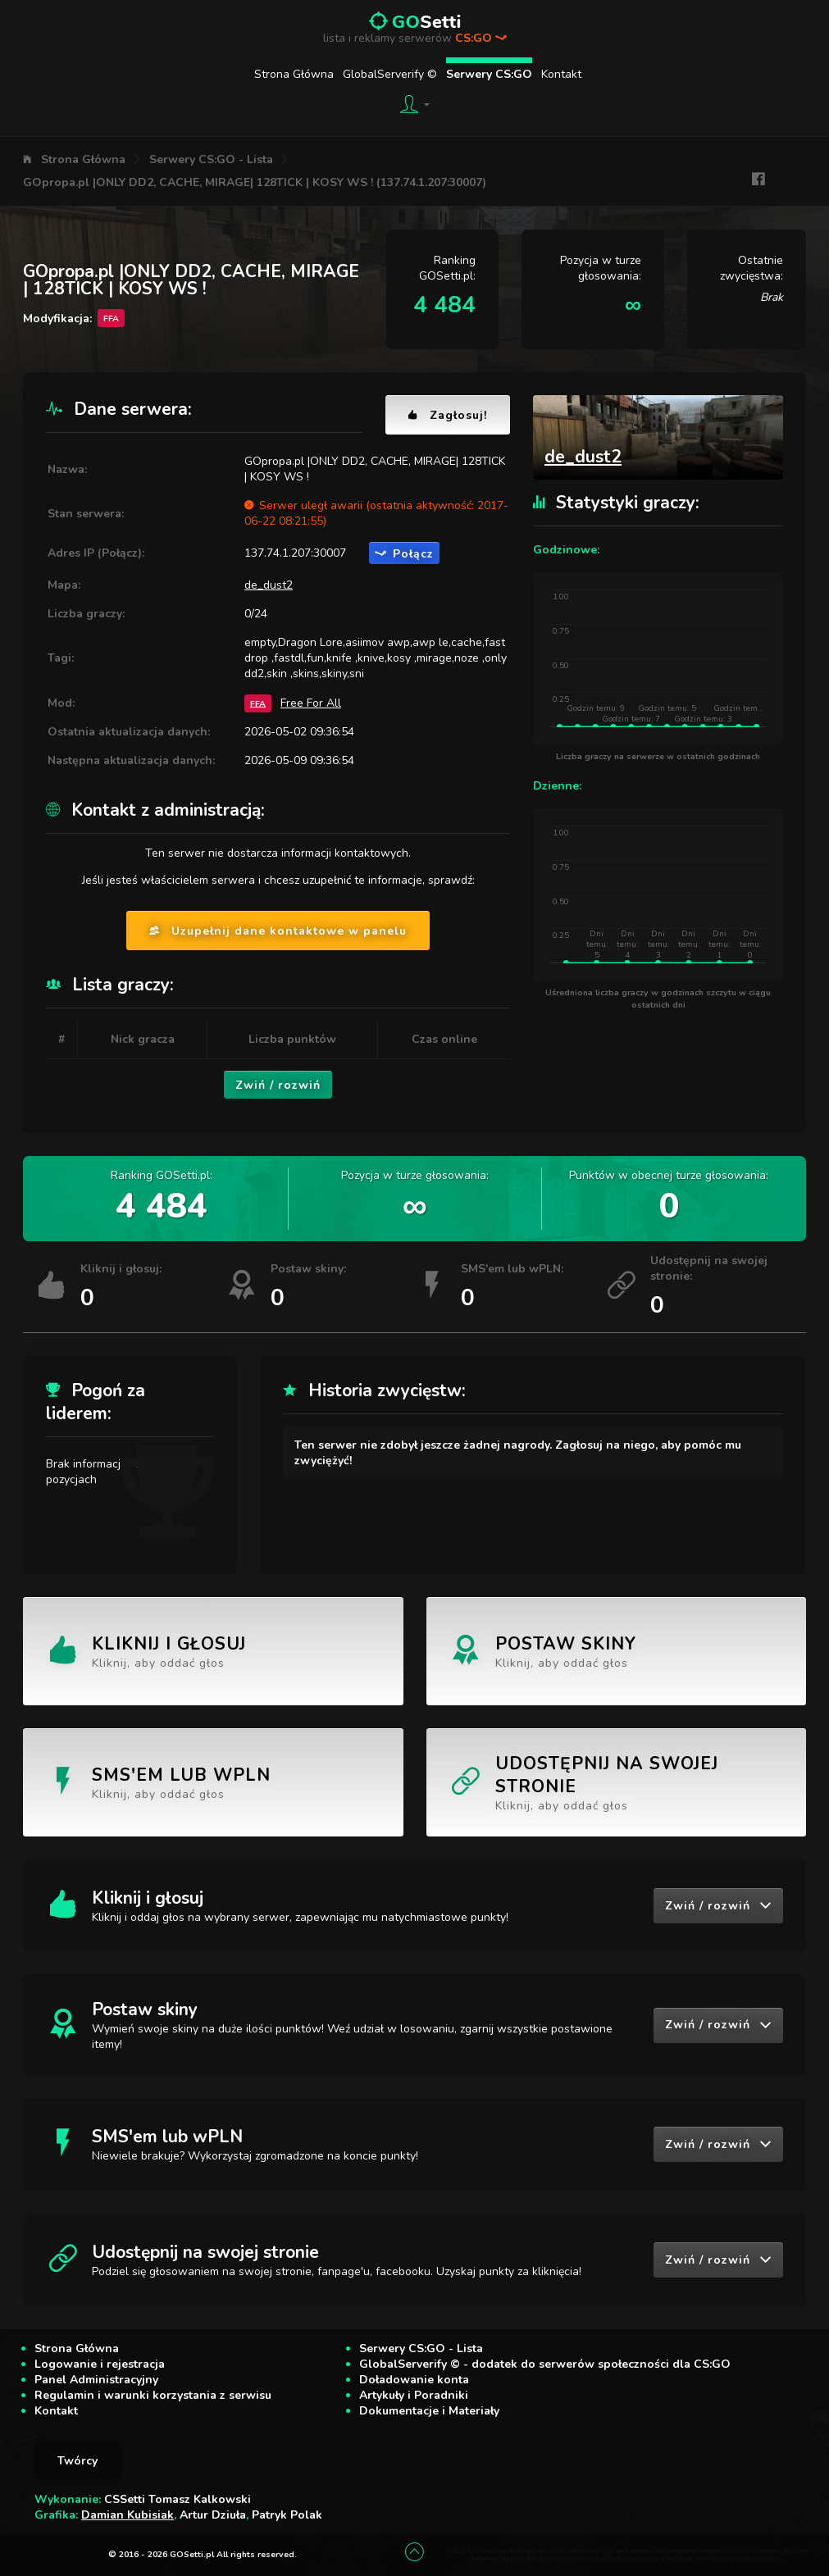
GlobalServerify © (390, 74)
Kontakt (561, 74)
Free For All (310, 703)
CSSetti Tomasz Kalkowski (177, 2499)
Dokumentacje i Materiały (429, 2411)
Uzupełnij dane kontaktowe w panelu (278, 931)
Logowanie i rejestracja (99, 2364)
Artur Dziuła (213, 2515)
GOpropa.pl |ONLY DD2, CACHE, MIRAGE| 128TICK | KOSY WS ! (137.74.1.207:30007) (254, 182)
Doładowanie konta (414, 2379)
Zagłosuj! (447, 415)
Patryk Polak (287, 2515)
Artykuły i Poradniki (413, 2395)
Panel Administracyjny (96, 2379)
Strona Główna (294, 74)
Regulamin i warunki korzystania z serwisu (152, 2395)
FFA (258, 703)
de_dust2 (268, 585)
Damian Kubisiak (127, 2515)
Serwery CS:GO (489, 74)
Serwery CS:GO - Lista (211, 159)
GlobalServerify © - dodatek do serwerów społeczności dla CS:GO (545, 2364)
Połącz (404, 554)
